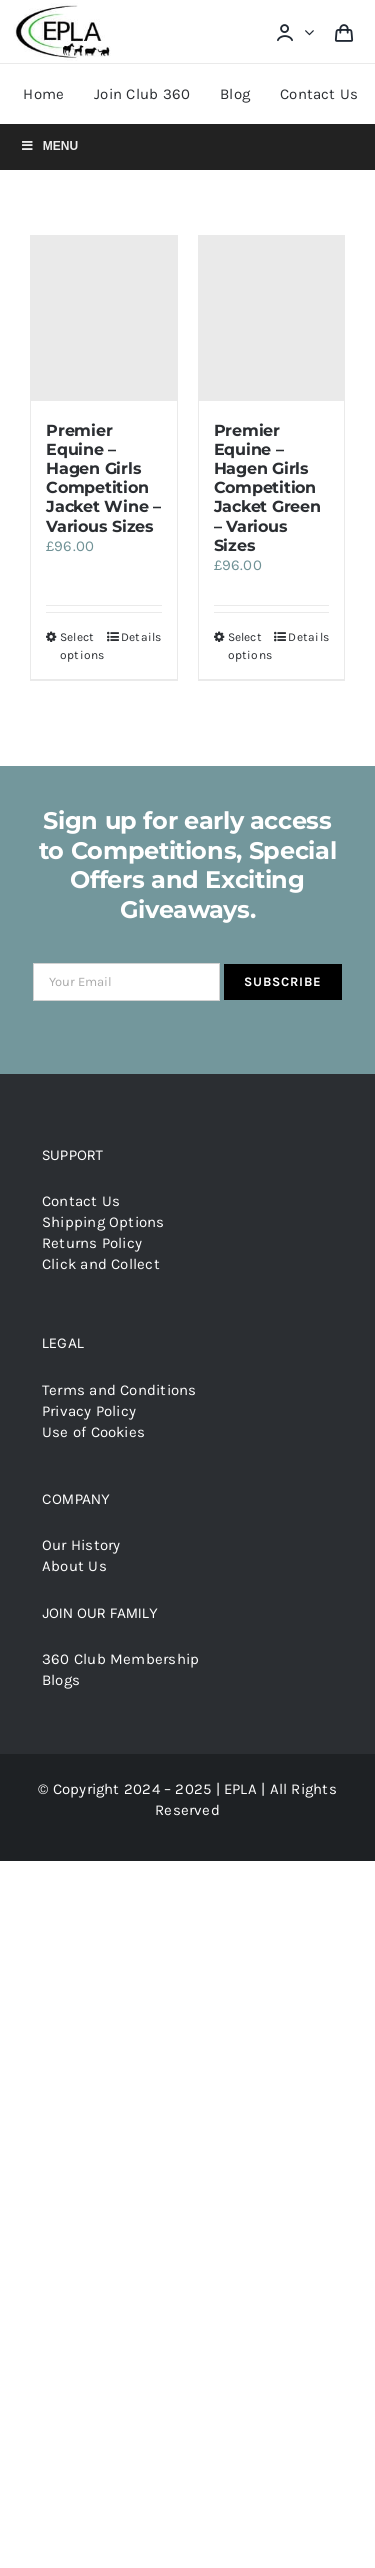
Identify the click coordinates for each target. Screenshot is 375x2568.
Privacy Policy (89, 1411)
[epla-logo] (65, 10)
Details (141, 637)
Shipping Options (103, 1222)
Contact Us (81, 1201)
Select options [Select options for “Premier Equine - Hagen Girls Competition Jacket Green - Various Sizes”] (249, 646)
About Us (74, 1566)
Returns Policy (92, 1243)
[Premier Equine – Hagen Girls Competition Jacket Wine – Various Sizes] (104, 318)
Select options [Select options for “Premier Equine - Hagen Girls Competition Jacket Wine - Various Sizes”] (81, 646)
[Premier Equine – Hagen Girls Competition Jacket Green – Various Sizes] (272, 318)
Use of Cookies (93, 1432)
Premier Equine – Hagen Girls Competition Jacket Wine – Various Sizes (103, 478)
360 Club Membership (120, 1659)
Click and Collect (101, 1264)
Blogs (61, 1680)
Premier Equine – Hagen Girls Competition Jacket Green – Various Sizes (267, 488)
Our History (81, 1545)
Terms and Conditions (119, 1390)
